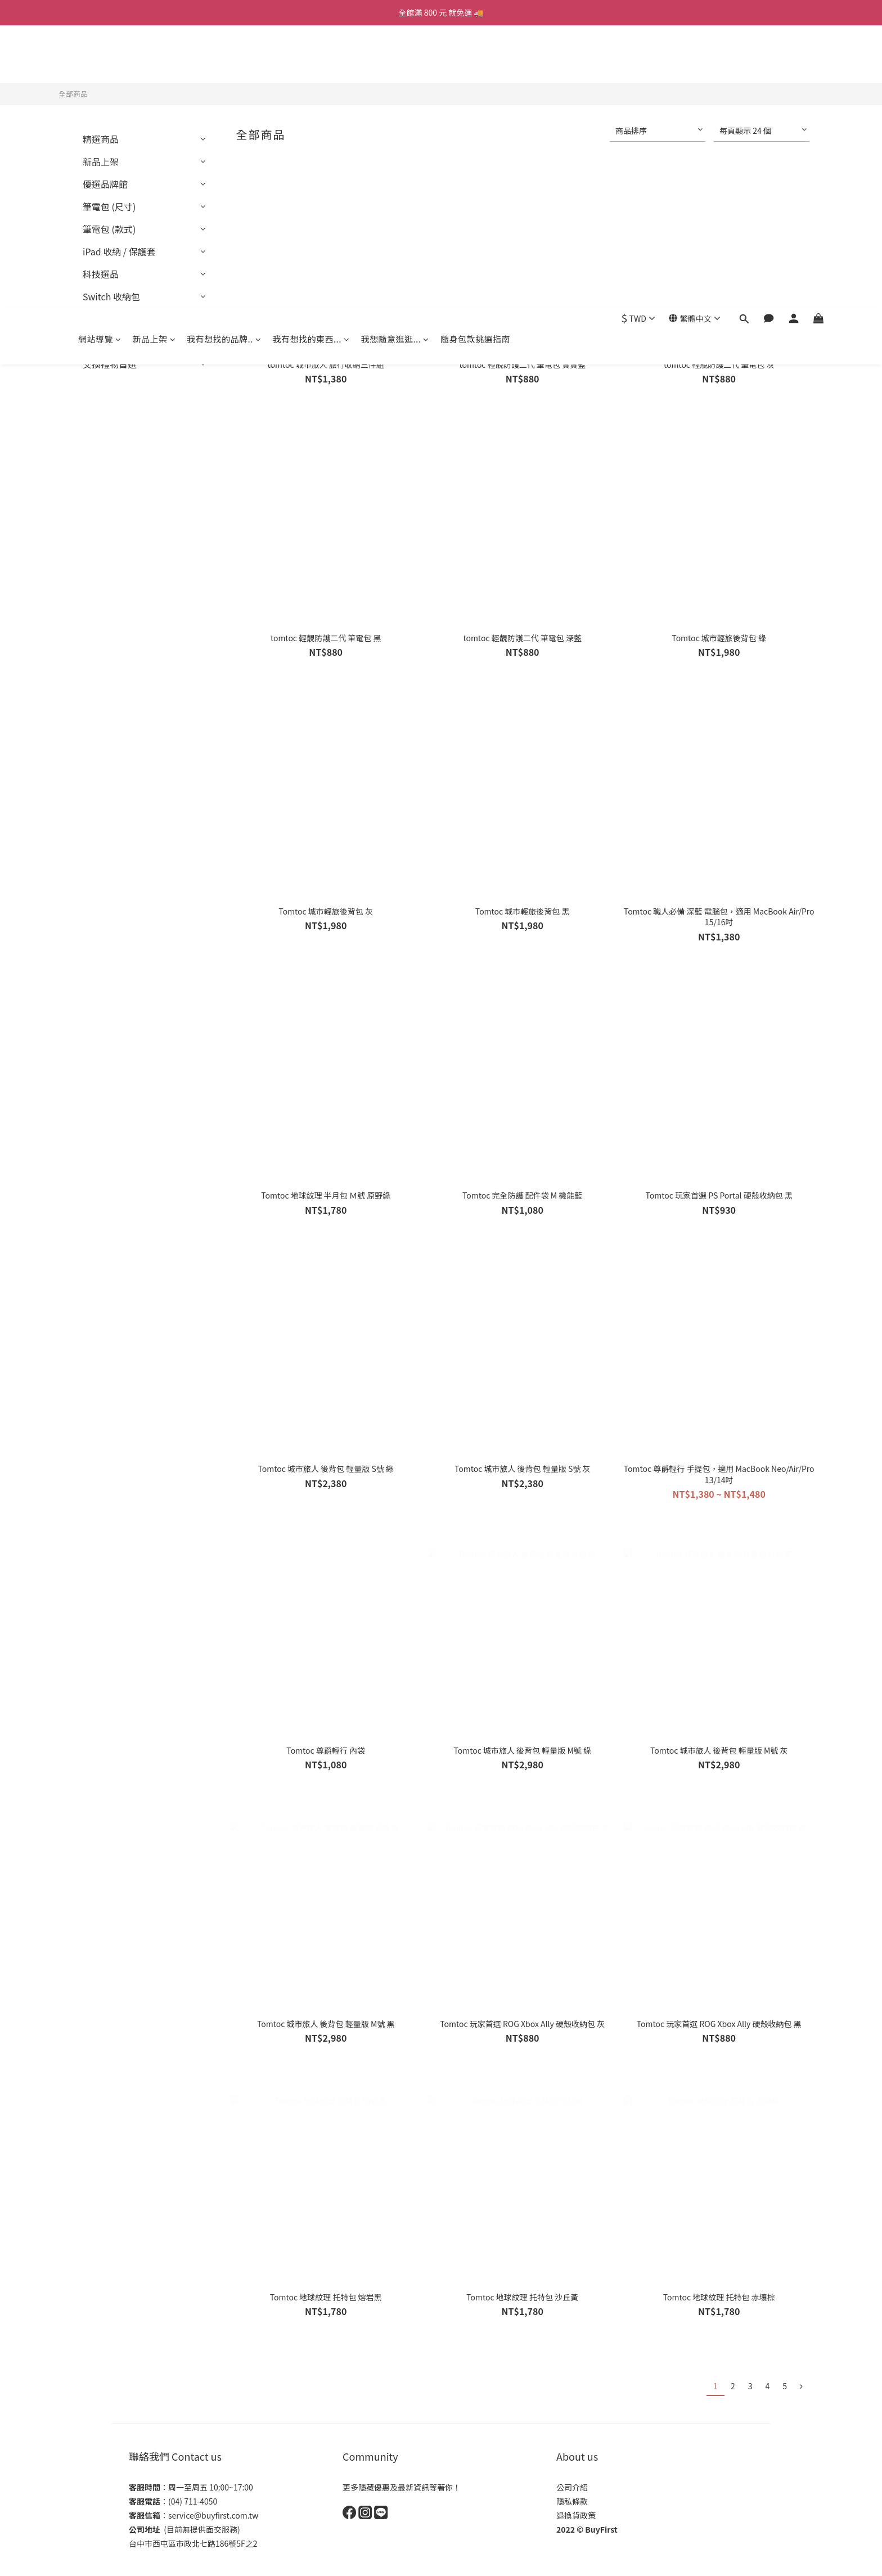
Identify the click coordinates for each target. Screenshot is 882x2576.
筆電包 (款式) (109, 229)
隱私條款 (572, 2501)
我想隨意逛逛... (395, 58)
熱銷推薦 (101, 341)
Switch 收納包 (111, 296)
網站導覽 (100, 58)
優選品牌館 (105, 184)
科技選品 (101, 274)
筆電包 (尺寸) (109, 206)
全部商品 (73, 93)
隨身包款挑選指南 (475, 58)
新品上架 (154, 58)
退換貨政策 (576, 2515)
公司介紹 (572, 2487)
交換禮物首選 (110, 364)
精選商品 (101, 139)
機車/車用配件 (111, 319)
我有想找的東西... (310, 58)
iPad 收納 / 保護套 (119, 251)
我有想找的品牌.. (224, 58)
